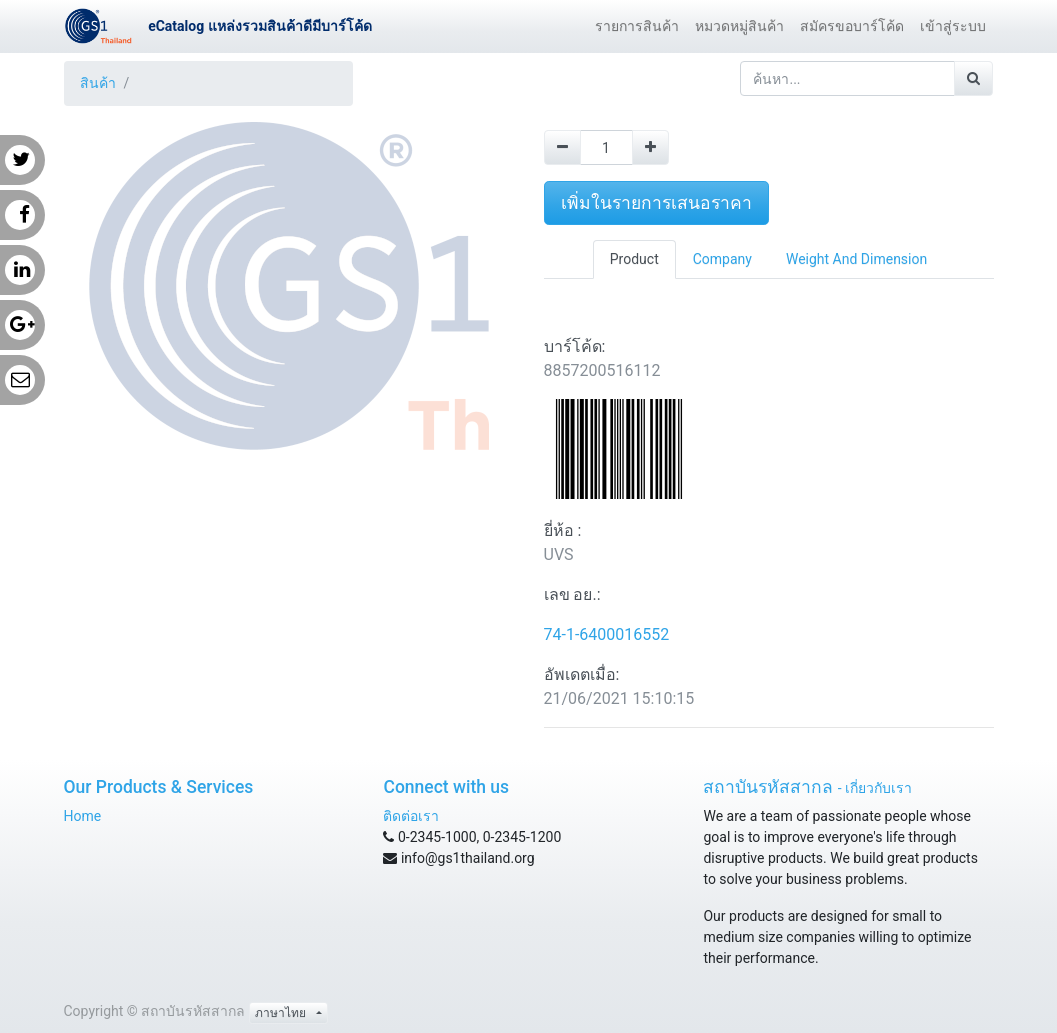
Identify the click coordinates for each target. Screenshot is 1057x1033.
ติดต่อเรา (411, 816)
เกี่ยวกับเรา (878, 788)
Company (722, 259)
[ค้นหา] (973, 78)
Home (83, 816)
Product (634, 259)
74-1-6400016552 (607, 634)
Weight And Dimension (856, 259)
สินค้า (98, 83)
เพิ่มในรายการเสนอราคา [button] (656, 203)
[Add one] (650, 147)
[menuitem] (637, 26)
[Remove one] (562, 147)
